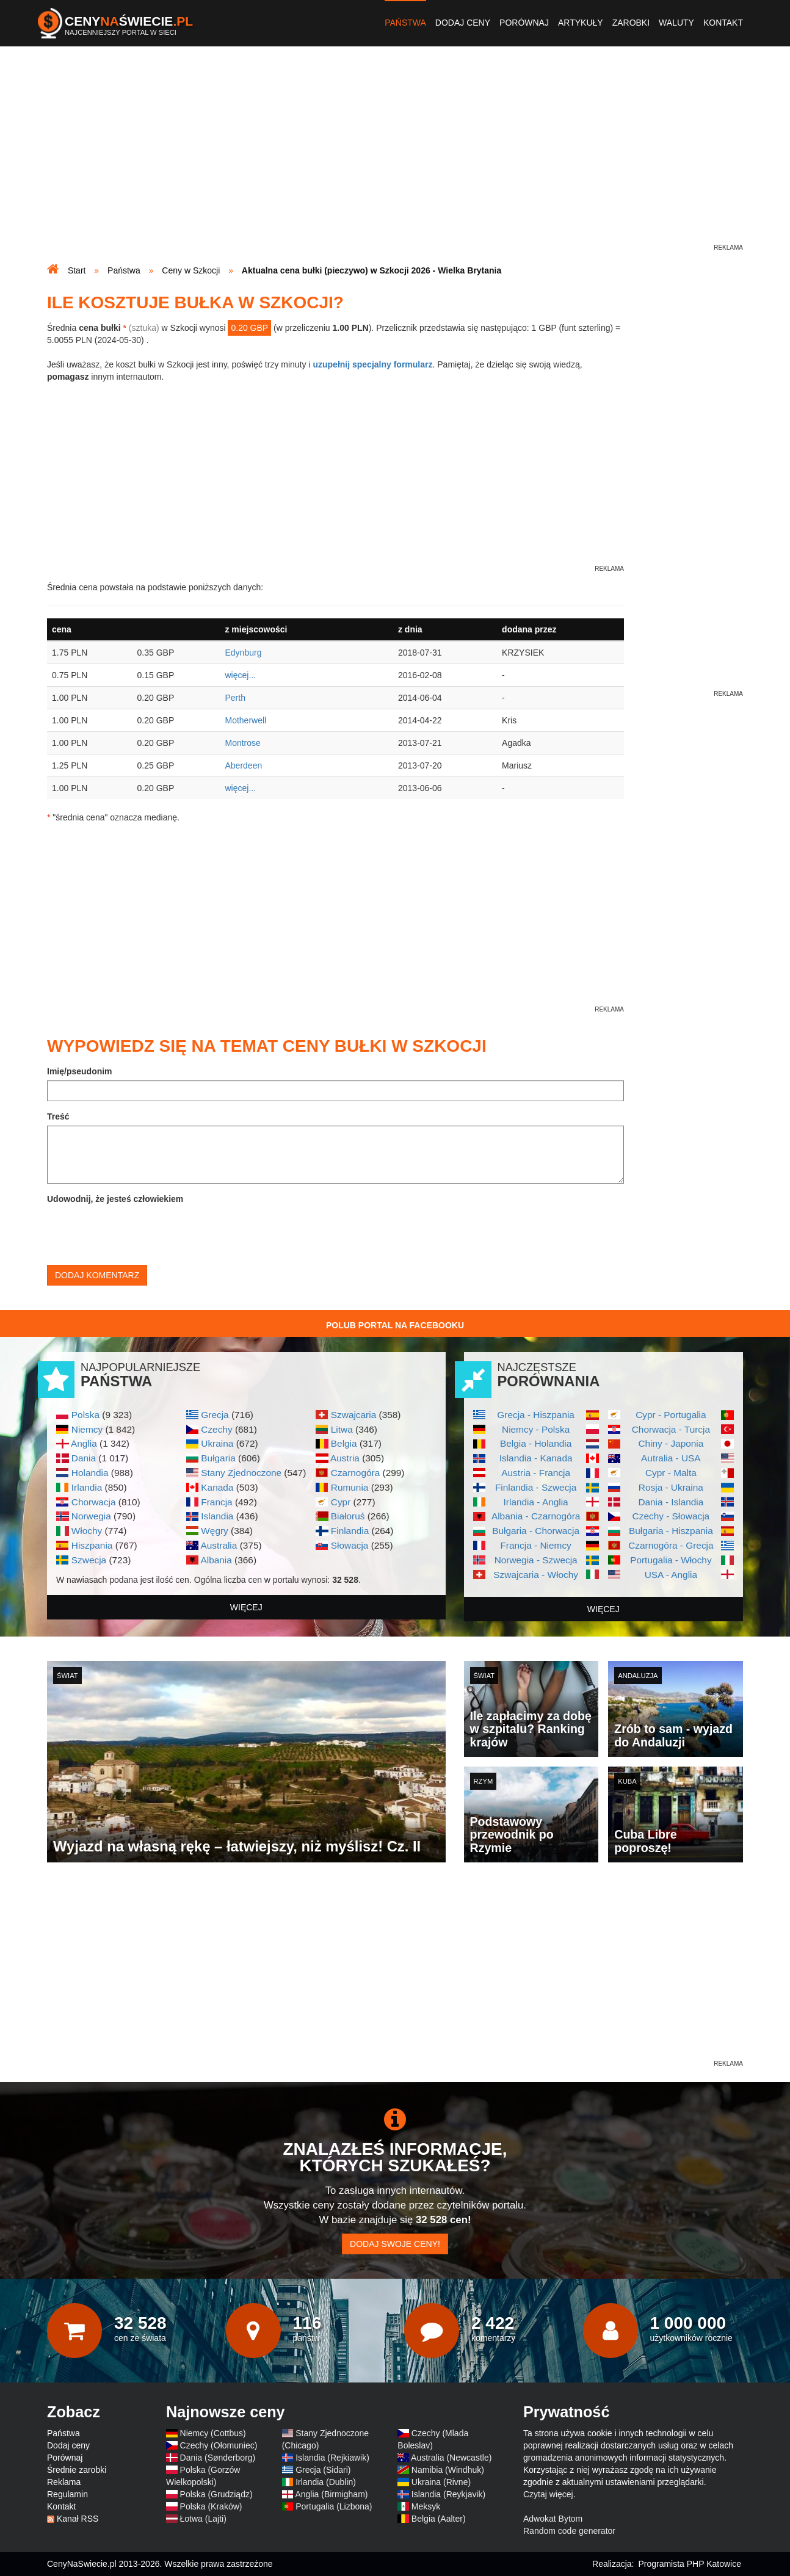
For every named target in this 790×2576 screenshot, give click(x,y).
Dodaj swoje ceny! (395, 2244)
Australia (218, 1545)
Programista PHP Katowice (689, 2564)
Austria (345, 1458)
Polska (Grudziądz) (216, 2494)
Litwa (342, 1429)
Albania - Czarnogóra (535, 1516)
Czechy (216, 1429)
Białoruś (348, 1516)
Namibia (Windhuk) (447, 2470)
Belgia (344, 1443)
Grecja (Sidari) (322, 2470)
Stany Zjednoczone (241, 1472)
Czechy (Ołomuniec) (219, 2445)
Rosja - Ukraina (671, 1487)
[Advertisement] (395, 156)
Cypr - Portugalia (671, 1414)
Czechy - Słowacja (671, 1516)
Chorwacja (93, 1502)
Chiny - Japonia (670, 1443)
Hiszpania (92, 1545)
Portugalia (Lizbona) (333, 2506)
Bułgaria (218, 1458)
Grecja (214, 1414)
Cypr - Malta (671, 1472)
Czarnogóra (355, 1472)
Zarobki (631, 22)
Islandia (217, 1516)
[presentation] (140, 1232)
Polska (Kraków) (211, 2506)
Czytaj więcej (548, 2494)
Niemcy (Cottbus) (213, 2433)
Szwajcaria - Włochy (535, 1574)
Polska (85, 1414)
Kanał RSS (77, 2519)
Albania (215, 1560)
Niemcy (87, 1429)
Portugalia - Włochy (670, 1560)
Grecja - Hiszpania (535, 1414)
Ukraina (217, 1443)
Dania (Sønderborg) (218, 2457)
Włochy (86, 1530)
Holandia (90, 1472)
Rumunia (350, 1487)
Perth (235, 698)
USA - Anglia (671, 1574)
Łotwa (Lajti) (203, 2519)
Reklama (64, 2482)
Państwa (405, 22)
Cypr (341, 1502)
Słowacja (350, 1545)
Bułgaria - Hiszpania (671, 1530)
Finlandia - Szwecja (535, 1487)
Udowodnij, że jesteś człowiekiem (115, 1199)
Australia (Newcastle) (451, 2457)
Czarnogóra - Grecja (670, 1545)
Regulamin (67, 2494)
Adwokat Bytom (552, 2519)
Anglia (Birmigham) (331, 2494)
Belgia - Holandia (535, 1443)
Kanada (217, 1487)
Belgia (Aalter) (438, 2519)
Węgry (214, 1530)
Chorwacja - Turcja (671, 1429)
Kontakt (723, 22)
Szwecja (88, 1560)
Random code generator (569, 2531)
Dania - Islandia (670, 1502)
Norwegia (91, 1516)
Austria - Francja (535, 1472)
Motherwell (245, 720)
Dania (83, 1458)
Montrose (242, 743)
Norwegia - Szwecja (536, 1560)
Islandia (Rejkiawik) (332, 2457)
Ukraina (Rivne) (441, 2482)
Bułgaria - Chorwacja (535, 1530)
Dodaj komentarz (97, 1275)
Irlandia (86, 1487)
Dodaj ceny (462, 22)
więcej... (240, 675)
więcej (246, 1607)
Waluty (676, 22)
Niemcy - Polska (536, 1429)
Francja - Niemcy (535, 1545)
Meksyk (425, 2506)
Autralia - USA (671, 1458)
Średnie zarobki (76, 2470)
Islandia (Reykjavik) (448, 2494)
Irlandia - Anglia (536, 1502)
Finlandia (350, 1530)
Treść (58, 1116)
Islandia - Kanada (536, 1458)
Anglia (84, 1443)
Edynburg (243, 652)
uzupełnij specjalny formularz (372, 364)
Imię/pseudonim (79, 1071)
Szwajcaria (353, 1414)
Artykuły (580, 22)
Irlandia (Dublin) (325, 2482)
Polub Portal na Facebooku (395, 1325)
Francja (216, 1502)
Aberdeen (243, 765)
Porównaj (524, 22)
